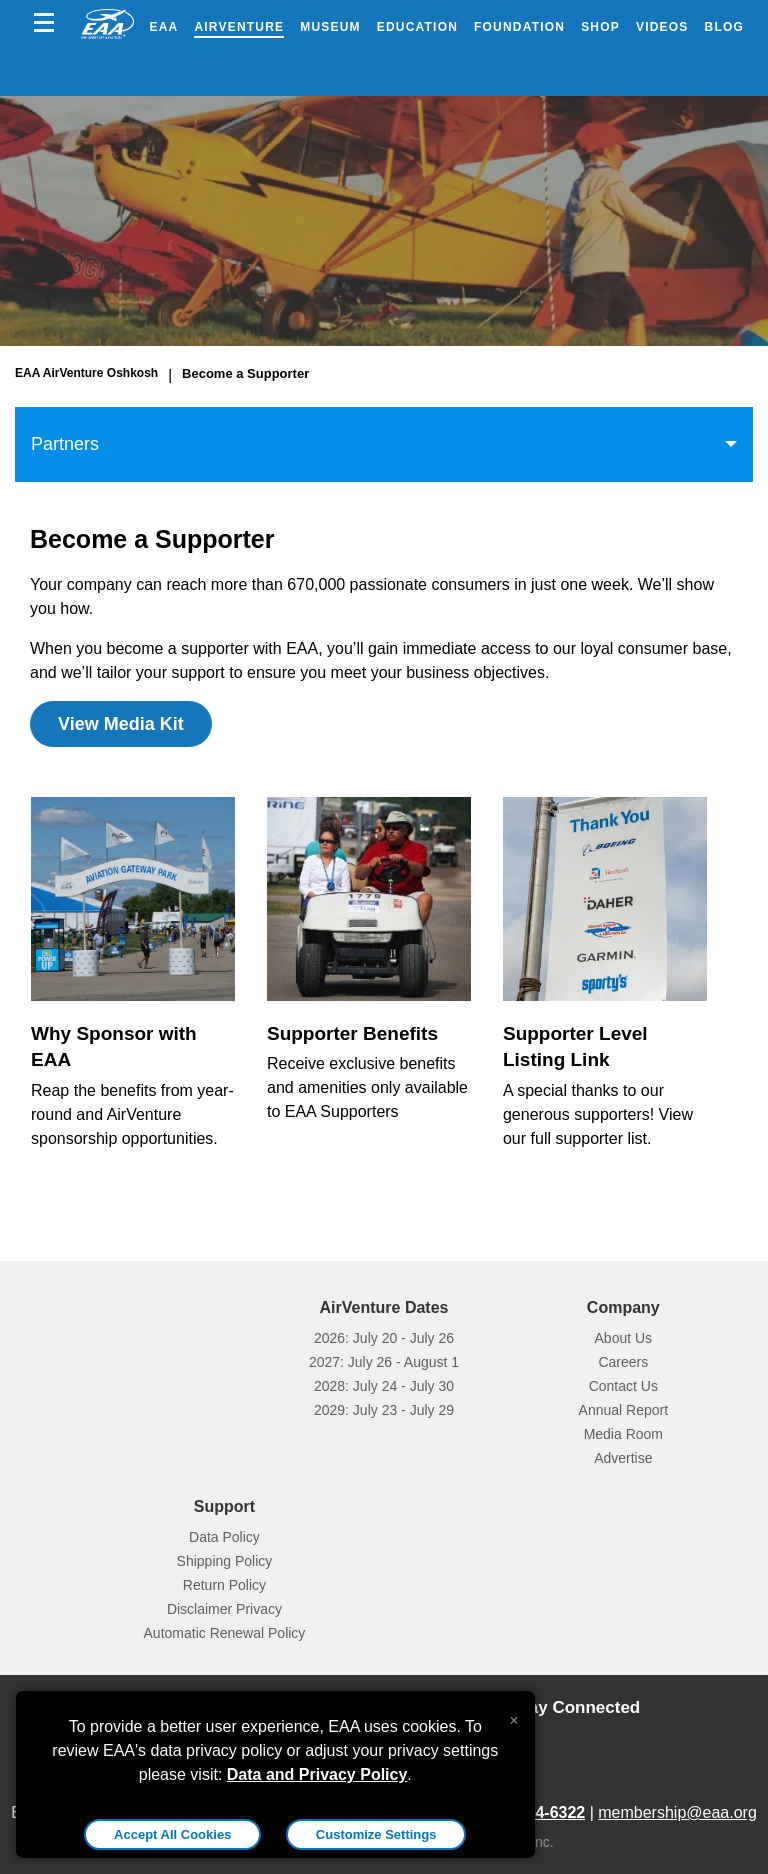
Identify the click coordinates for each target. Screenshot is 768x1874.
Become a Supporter (245, 373)
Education (417, 27)
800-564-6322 (536, 1812)
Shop (600, 27)
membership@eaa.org (677, 1812)
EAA (164, 27)
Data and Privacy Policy (317, 1774)
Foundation (519, 27)
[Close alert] (513, 1716)
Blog (724, 27)
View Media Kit (121, 724)
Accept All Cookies (172, 1834)
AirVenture (239, 27)
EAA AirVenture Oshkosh (86, 373)
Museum (330, 27)
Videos (662, 27)
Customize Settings (376, 1834)
